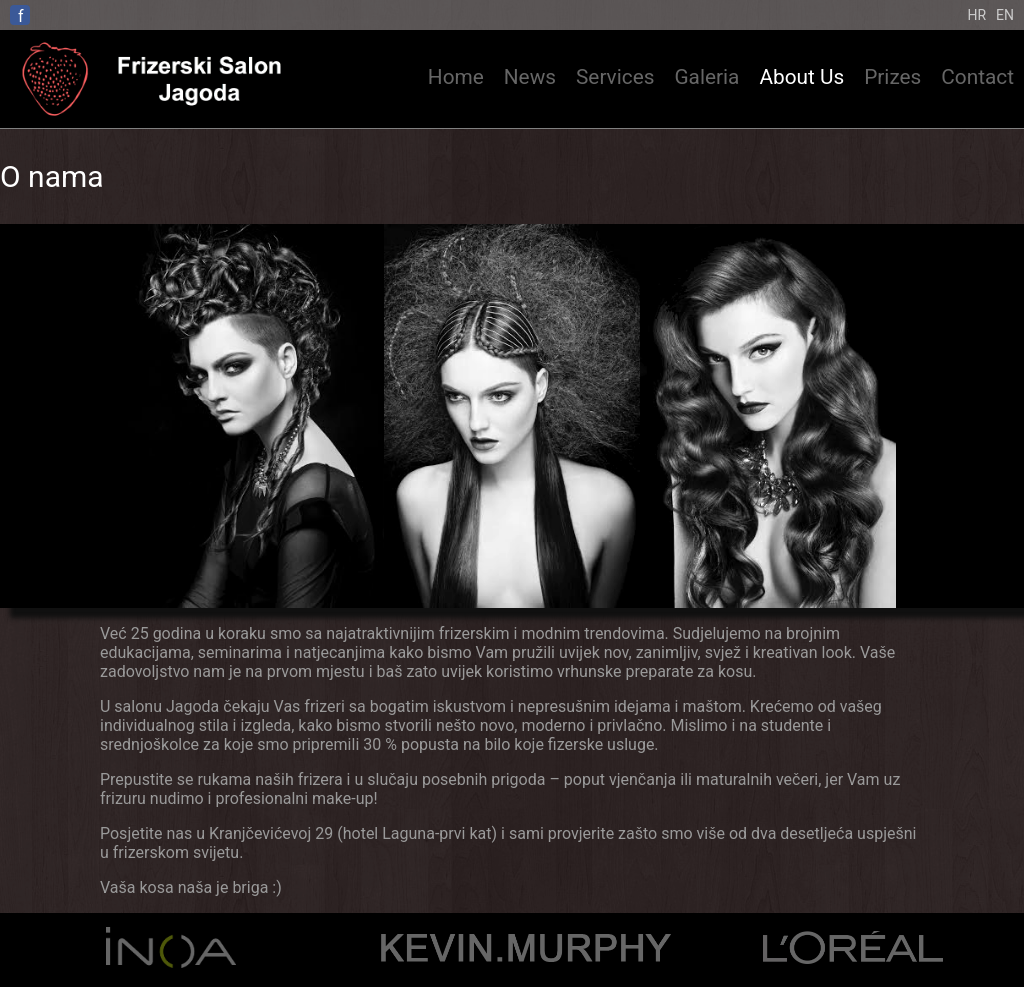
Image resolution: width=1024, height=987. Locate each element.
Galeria (706, 77)
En (1005, 15)
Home (456, 77)
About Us (801, 77)
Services (615, 77)
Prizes (892, 77)
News (530, 77)
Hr (976, 15)
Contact (977, 77)
